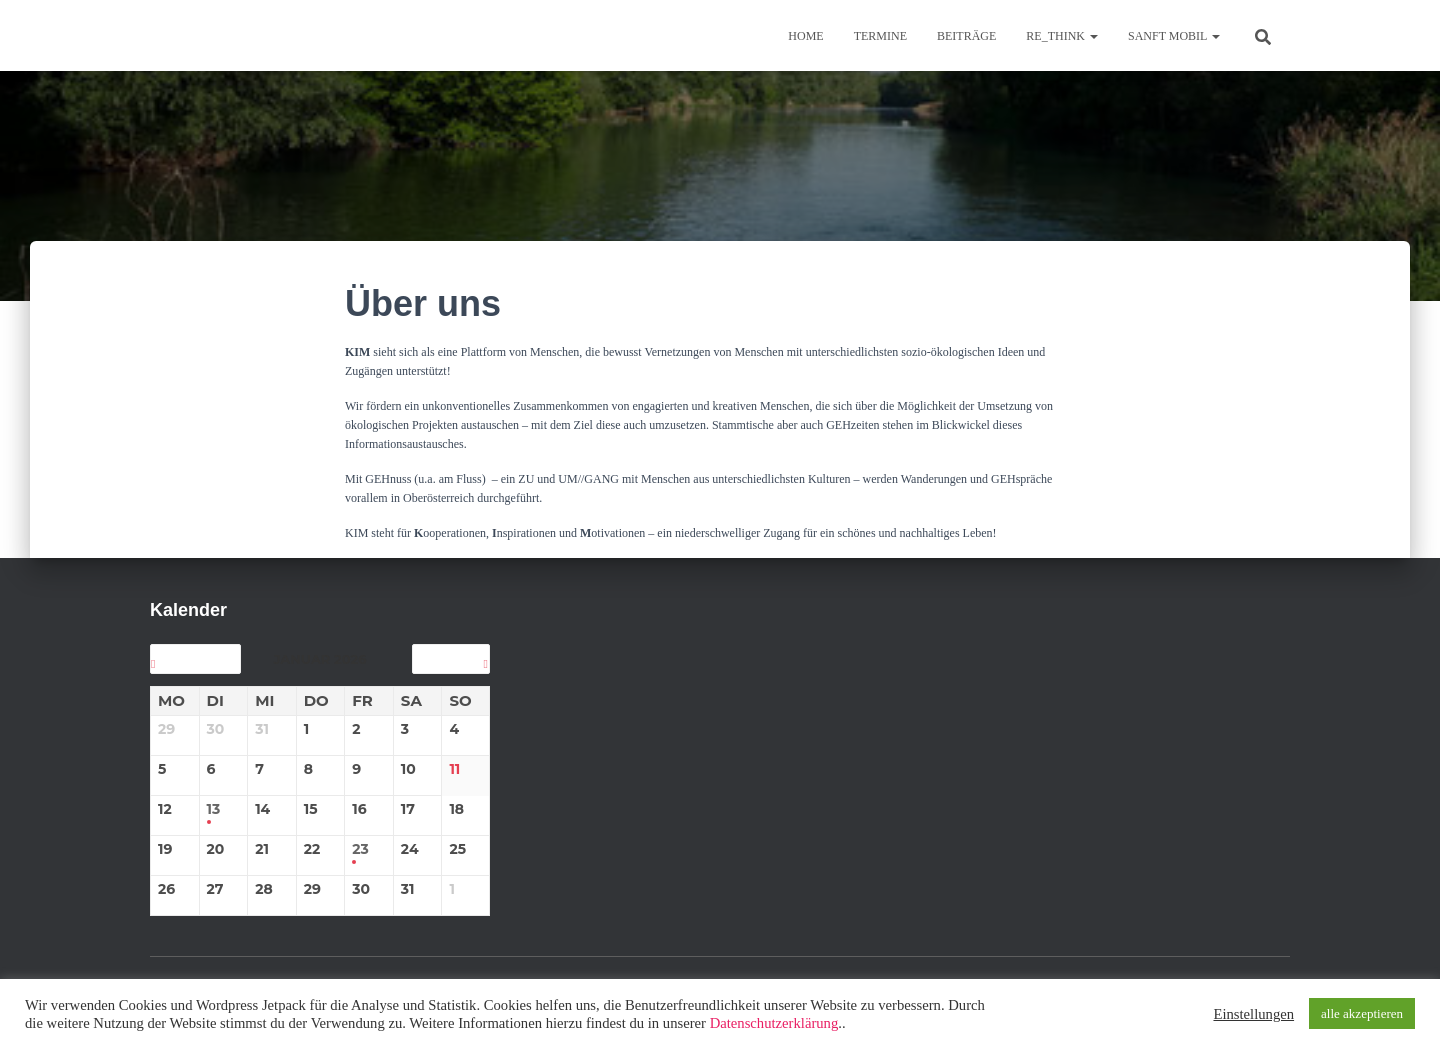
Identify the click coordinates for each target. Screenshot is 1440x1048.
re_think (1062, 36)
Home (805, 36)
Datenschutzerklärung (774, 1023)
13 (214, 809)
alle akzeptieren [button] (1362, 1013)
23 (360, 849)
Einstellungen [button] (1253, 1014)
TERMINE (880, 36)
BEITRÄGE (966, 36)
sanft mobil (1174, 36)
